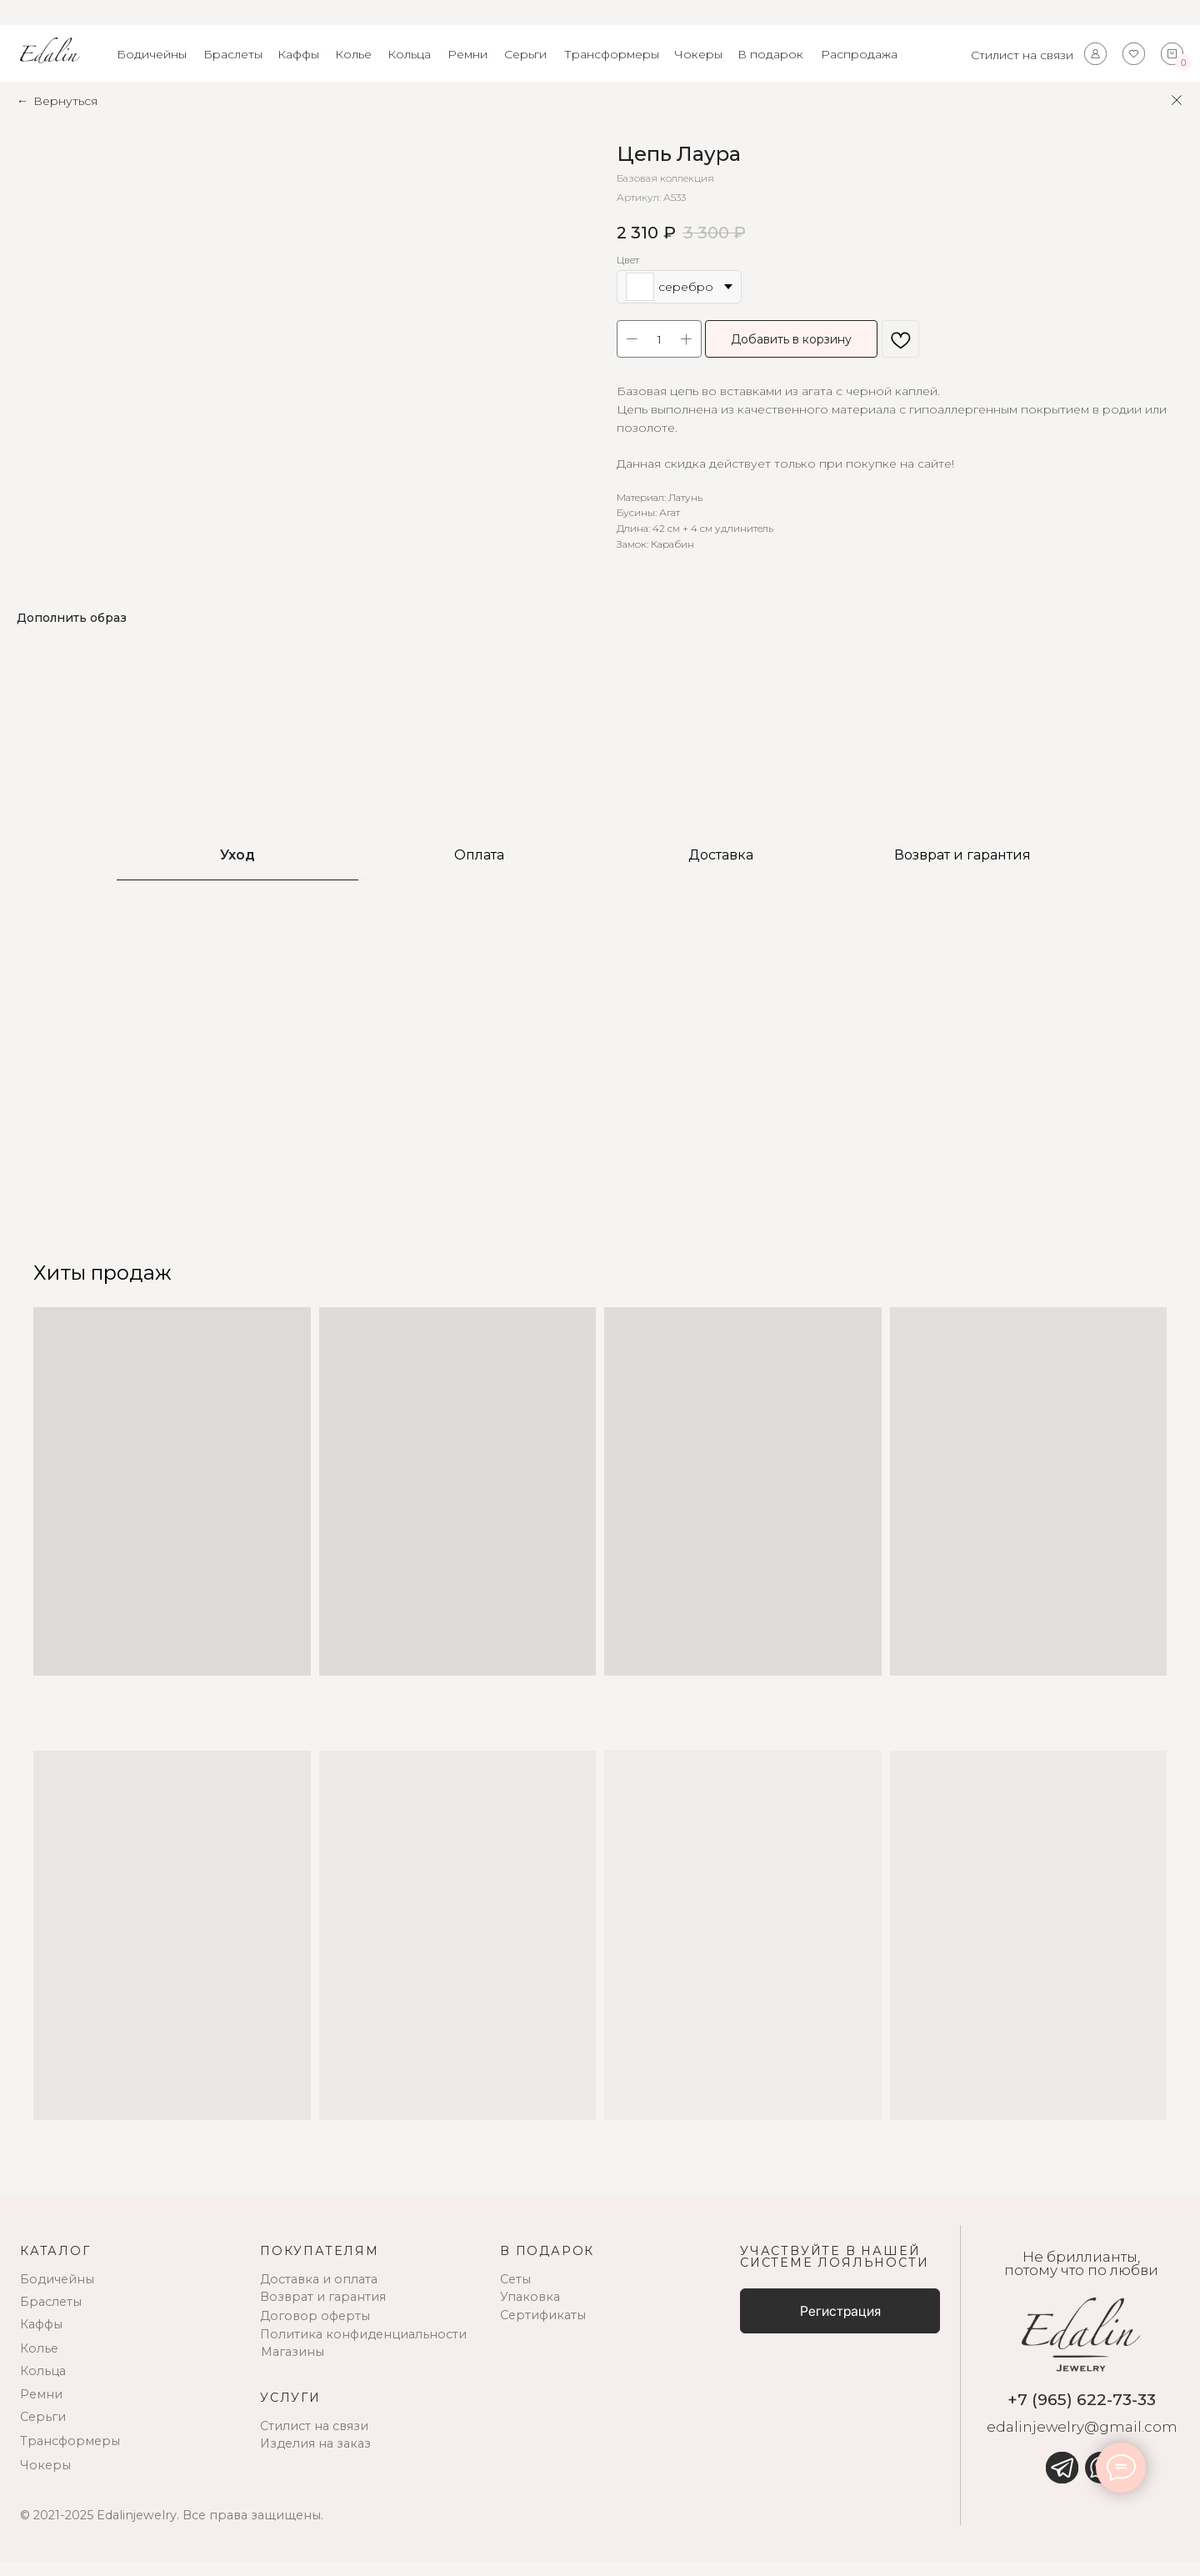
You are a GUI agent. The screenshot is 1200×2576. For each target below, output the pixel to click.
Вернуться (65, 100)
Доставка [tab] (720, 869)
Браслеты (232, 54)
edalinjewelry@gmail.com (1082, 2441)
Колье (353, 54)
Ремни (468, 54)
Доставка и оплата (319, 2293)
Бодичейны (152, 54)
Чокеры (698, 54)
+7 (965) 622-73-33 (1082, 2413)
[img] (1062, 2482)
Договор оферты (315, 2330)
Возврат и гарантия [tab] (962, 869)
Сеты (515, 2293)
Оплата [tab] (479, 869)
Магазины (292, 2365)
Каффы (298, 54)
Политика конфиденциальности (363, 2348)
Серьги (525, 54)
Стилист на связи (1022, 55)
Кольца (409, 54)
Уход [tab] (237, 869)
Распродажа (859, 54)
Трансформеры (611, 54)
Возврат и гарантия (323, 2310)
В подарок (770, 54)
